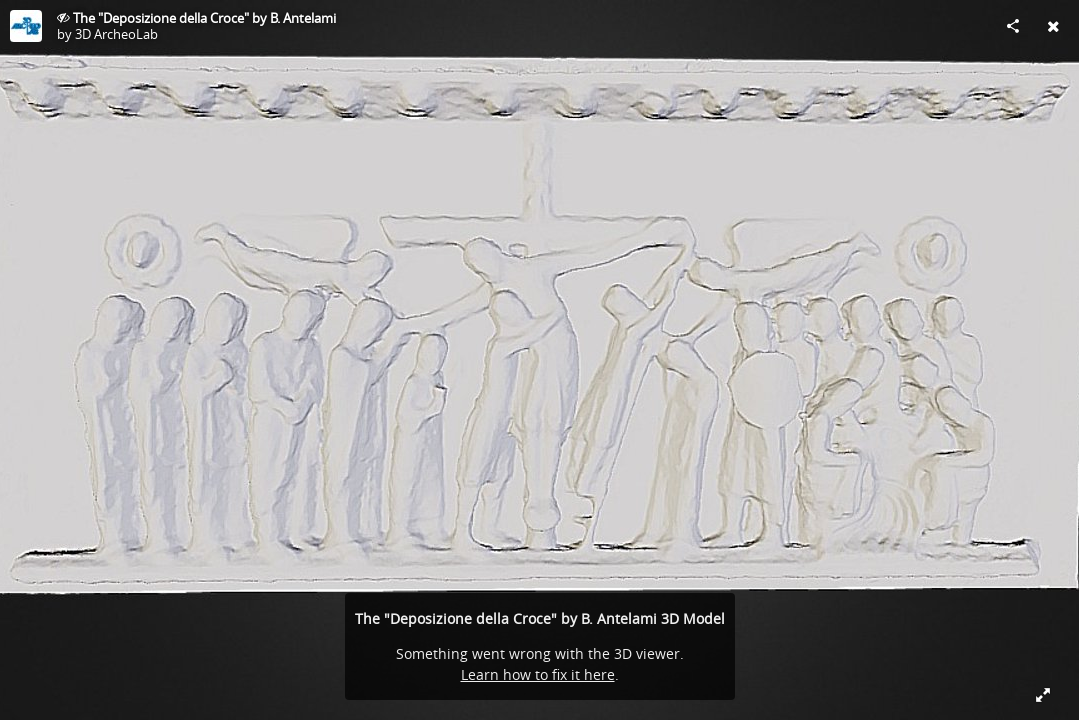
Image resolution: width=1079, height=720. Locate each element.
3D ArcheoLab (116, 34)
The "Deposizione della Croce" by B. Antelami (204, 18)
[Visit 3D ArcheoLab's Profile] (26, 26)
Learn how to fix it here (538, 674)
